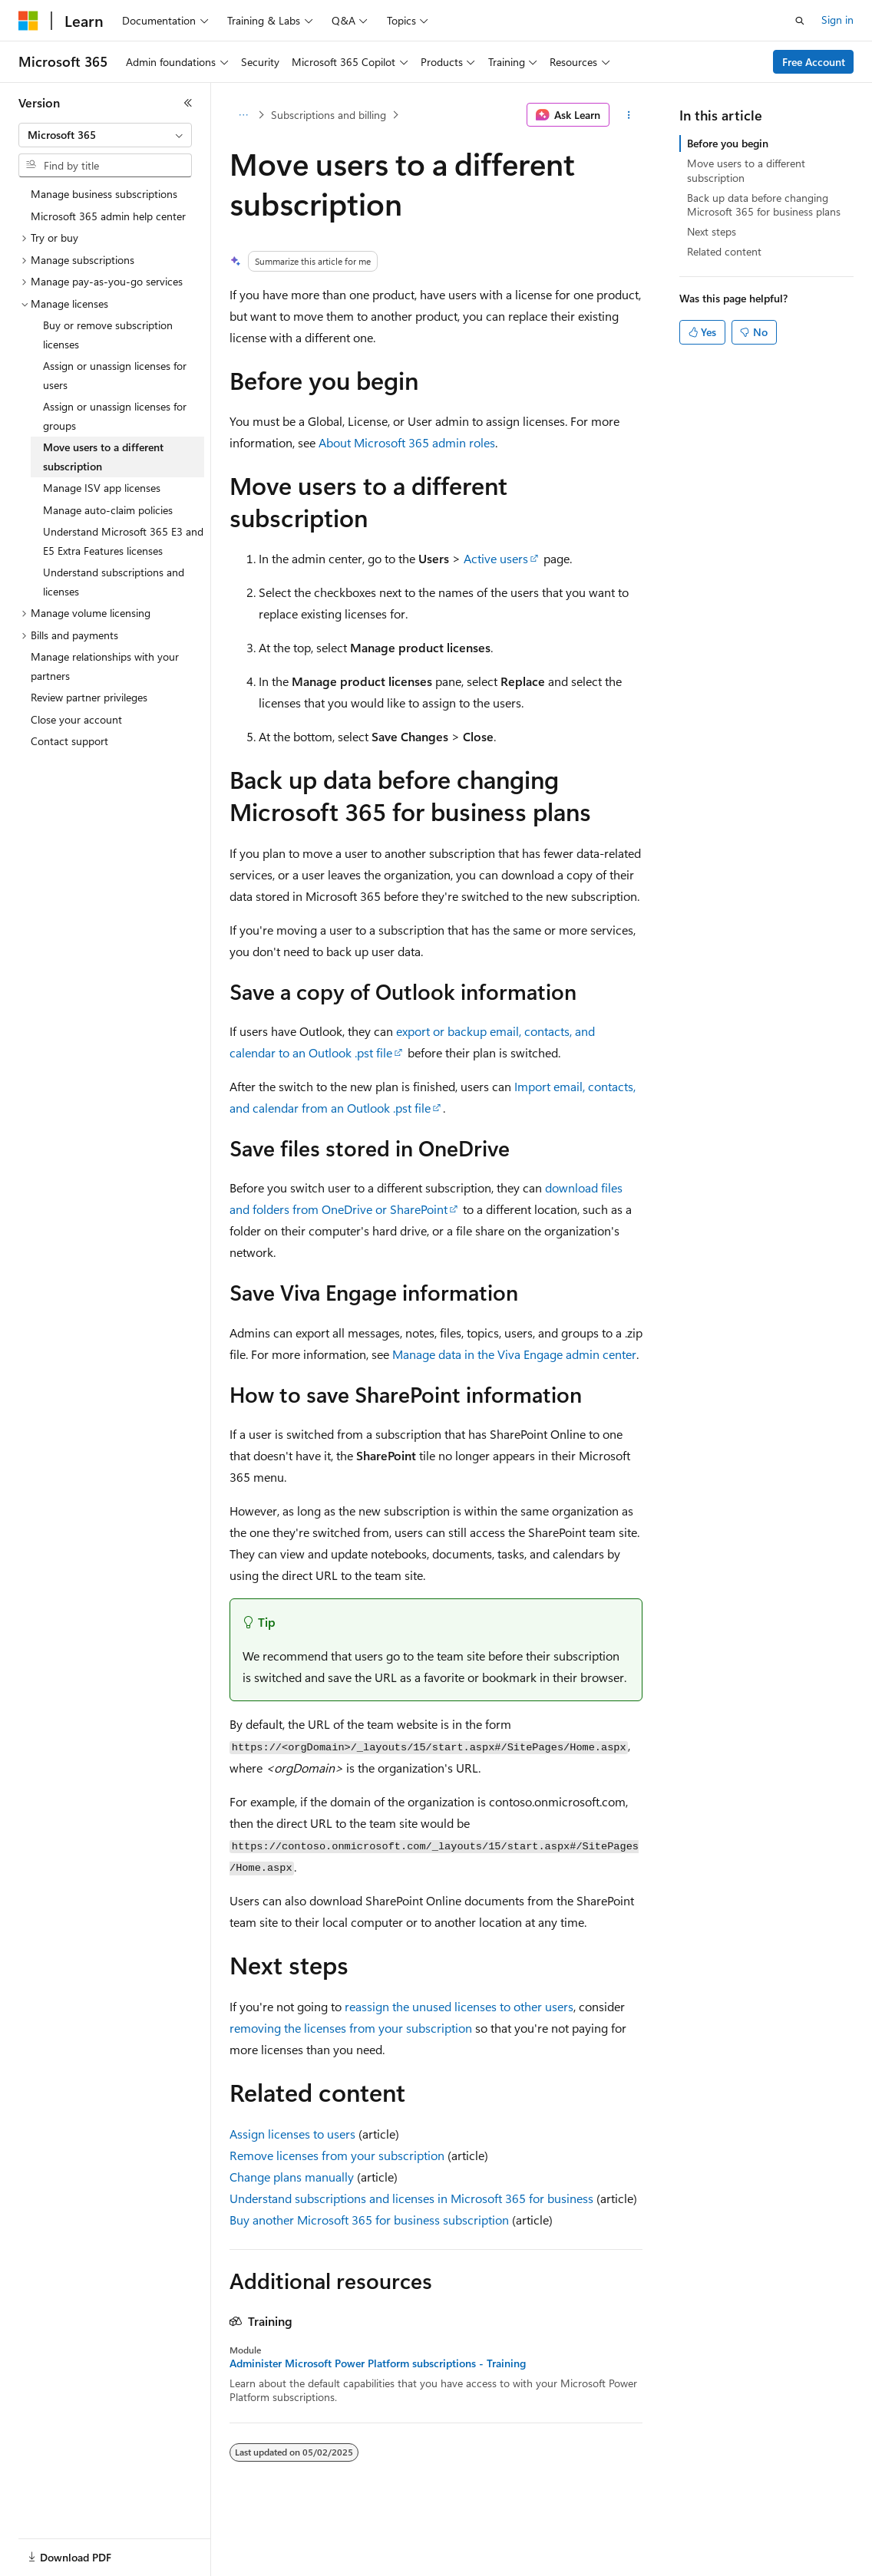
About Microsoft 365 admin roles (407, 442)
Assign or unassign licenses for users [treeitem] (115, 375)
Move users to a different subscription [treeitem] (103, 456)
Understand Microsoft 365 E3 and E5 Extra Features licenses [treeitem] (123, 541)
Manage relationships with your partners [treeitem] (105, 666)
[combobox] (105, 135)
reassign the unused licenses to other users (459, 2006)
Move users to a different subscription (746, 170)
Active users (496, 558)
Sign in (837, 19)
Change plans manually (292, 2177)
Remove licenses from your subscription (337, 2155)
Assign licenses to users (292, 2134)
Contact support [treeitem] (69, 741)
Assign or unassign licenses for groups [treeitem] (115, 416)
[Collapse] (188, 103)
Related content (724, 251)
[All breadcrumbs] (243, 115)
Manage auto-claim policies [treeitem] (108, 510)
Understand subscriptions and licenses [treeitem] (113, 582)
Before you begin (727, 143)
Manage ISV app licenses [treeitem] (101, 487)
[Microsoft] (28, 21)
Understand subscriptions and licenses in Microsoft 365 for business (411, 2198)
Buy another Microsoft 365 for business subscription (369, 2220)
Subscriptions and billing (328, 114)
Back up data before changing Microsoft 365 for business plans (764, 204)
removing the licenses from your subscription (351, 2028)
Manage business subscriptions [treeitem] (104, 193)
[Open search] (799, 21)
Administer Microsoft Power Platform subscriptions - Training (378, 2363)
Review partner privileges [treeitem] (89, 697)
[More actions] (629, 115)
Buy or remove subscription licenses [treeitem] (108, 334)
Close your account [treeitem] (76, 719)
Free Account (813, 61)
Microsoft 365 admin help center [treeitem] (108, 216)
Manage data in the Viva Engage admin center (514, 1354)
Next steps (711, 231)
